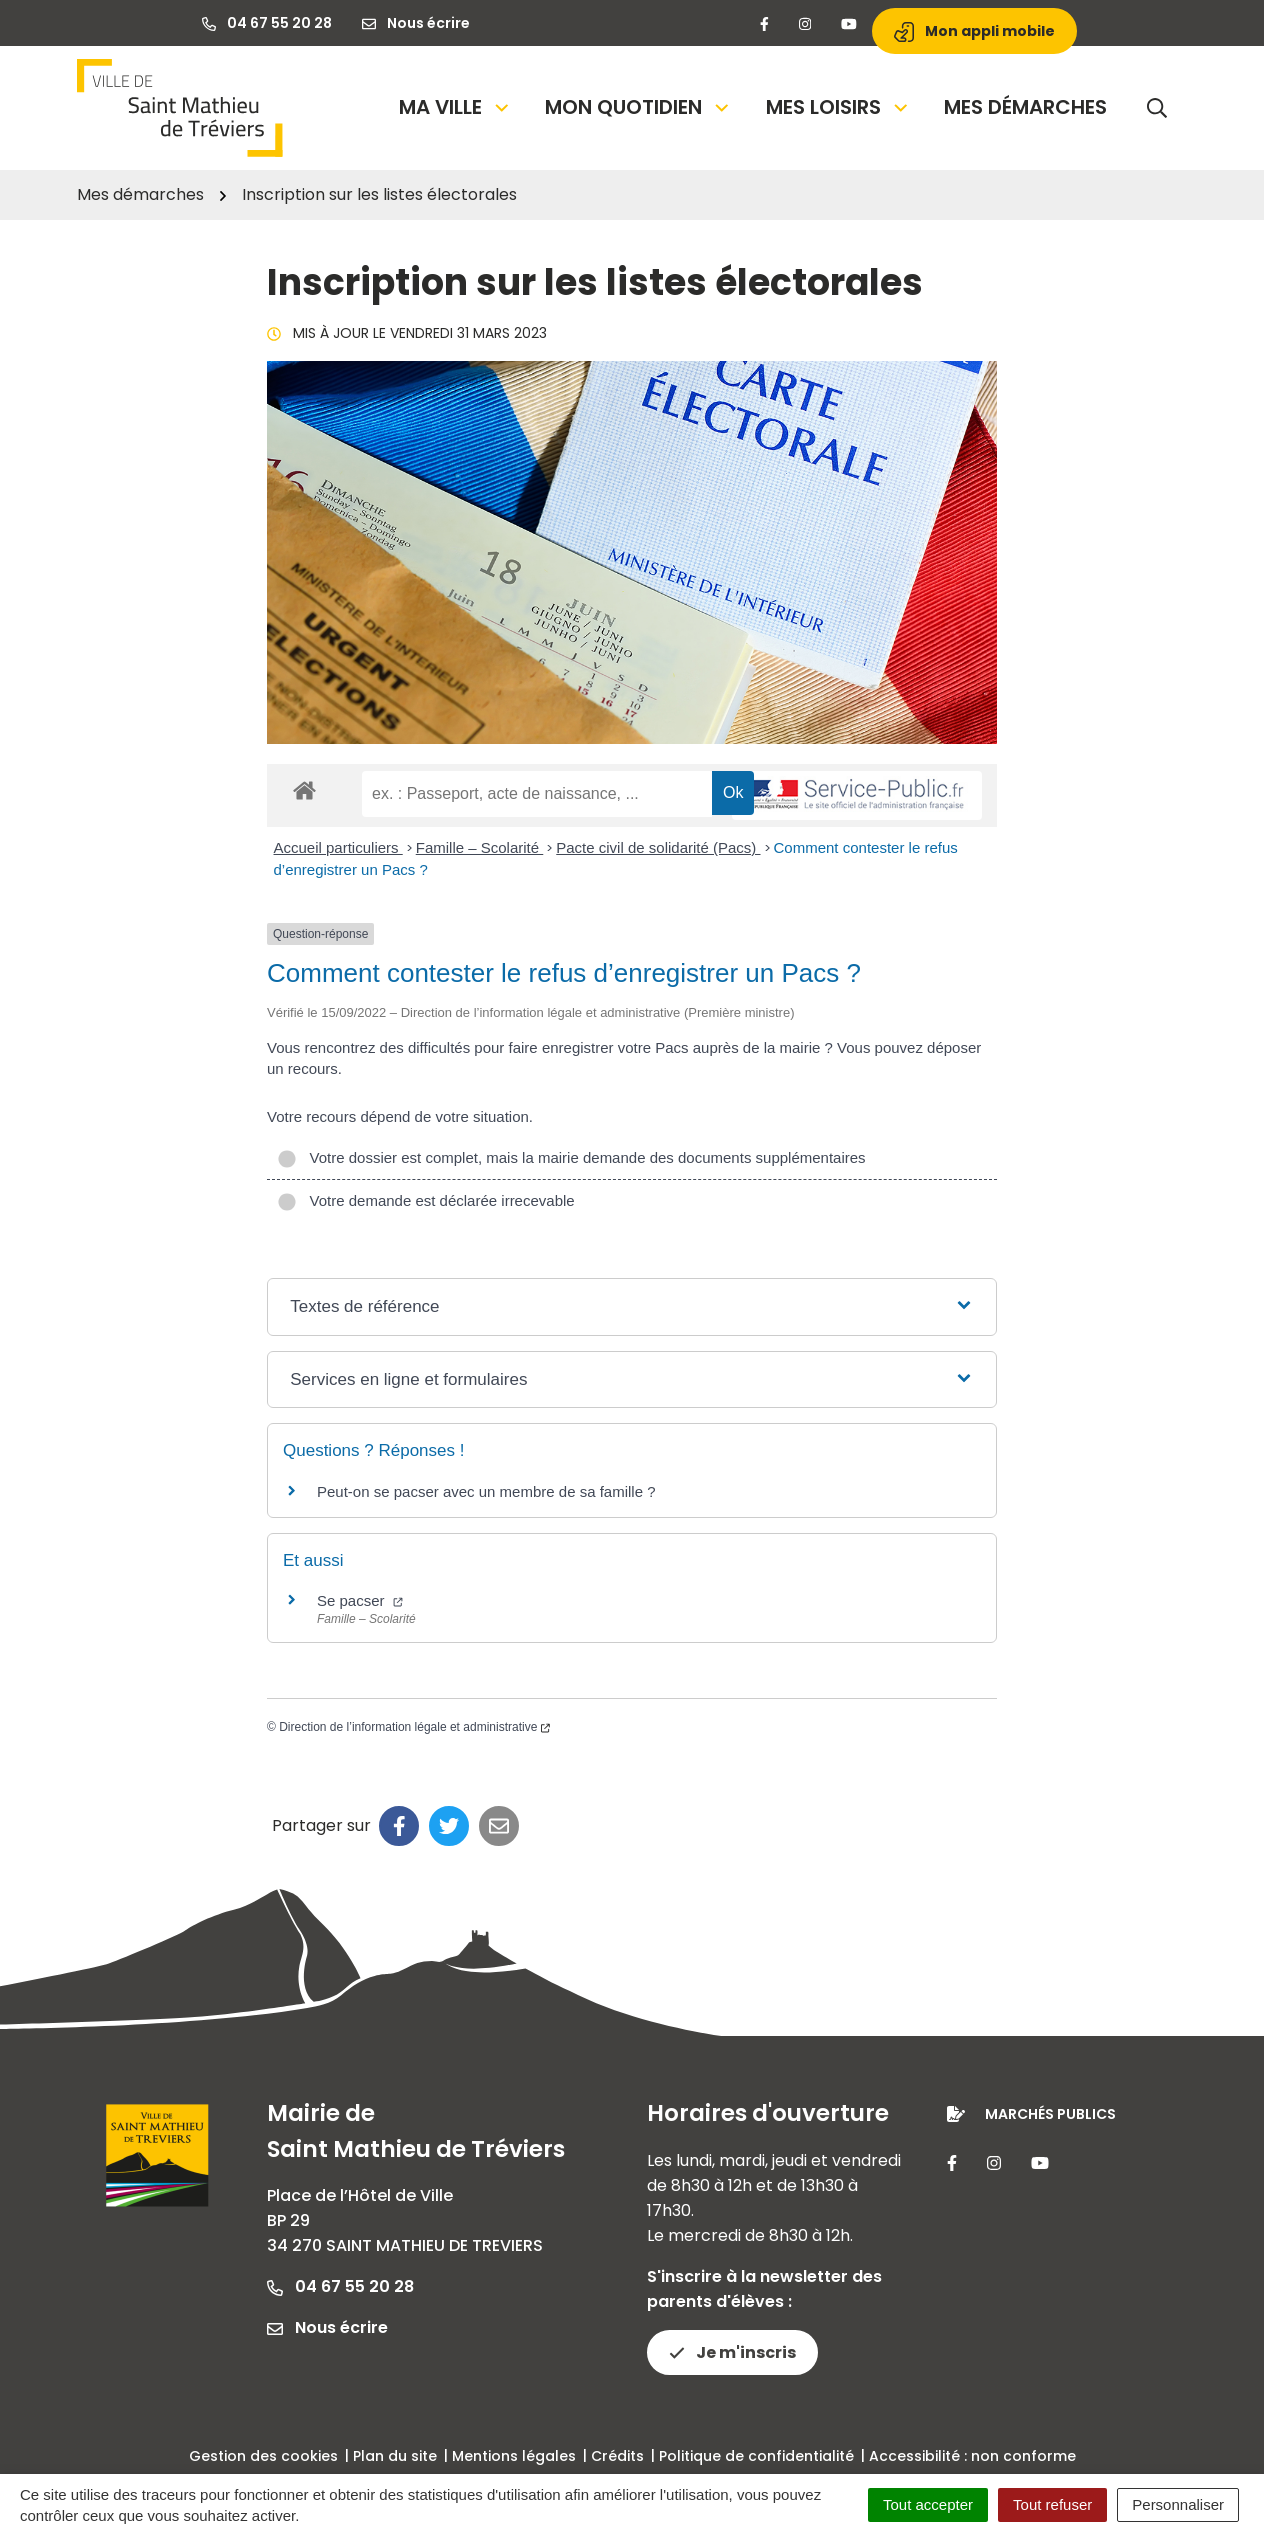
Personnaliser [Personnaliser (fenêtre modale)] (1178, 2504)
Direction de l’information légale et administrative (414, 1727)
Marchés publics (1050, 2114)
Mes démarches (1025, 107)
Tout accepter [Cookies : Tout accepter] (928, 2504)
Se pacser (360, 1600)
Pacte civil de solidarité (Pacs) (658, 847)
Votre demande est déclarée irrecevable (426, 1200)
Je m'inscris (732, 2352)
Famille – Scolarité (480, 847)
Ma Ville (455, 107)
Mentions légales (514, 2456)
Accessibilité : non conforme (972, 2456)
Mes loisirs (838, 107)
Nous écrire (327, 2327)
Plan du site (395, 2456)
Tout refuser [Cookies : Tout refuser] (1052, 2504)
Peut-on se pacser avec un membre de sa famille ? (486, 1491)
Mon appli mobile (974, 31)
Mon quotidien (638, 107)
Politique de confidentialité (756, 2456)
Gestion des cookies (263, 2456)
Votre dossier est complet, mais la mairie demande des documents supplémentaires (571, 1157)
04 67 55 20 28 (340, 2286)
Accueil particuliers (338, 847)
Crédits (617, 2456)
